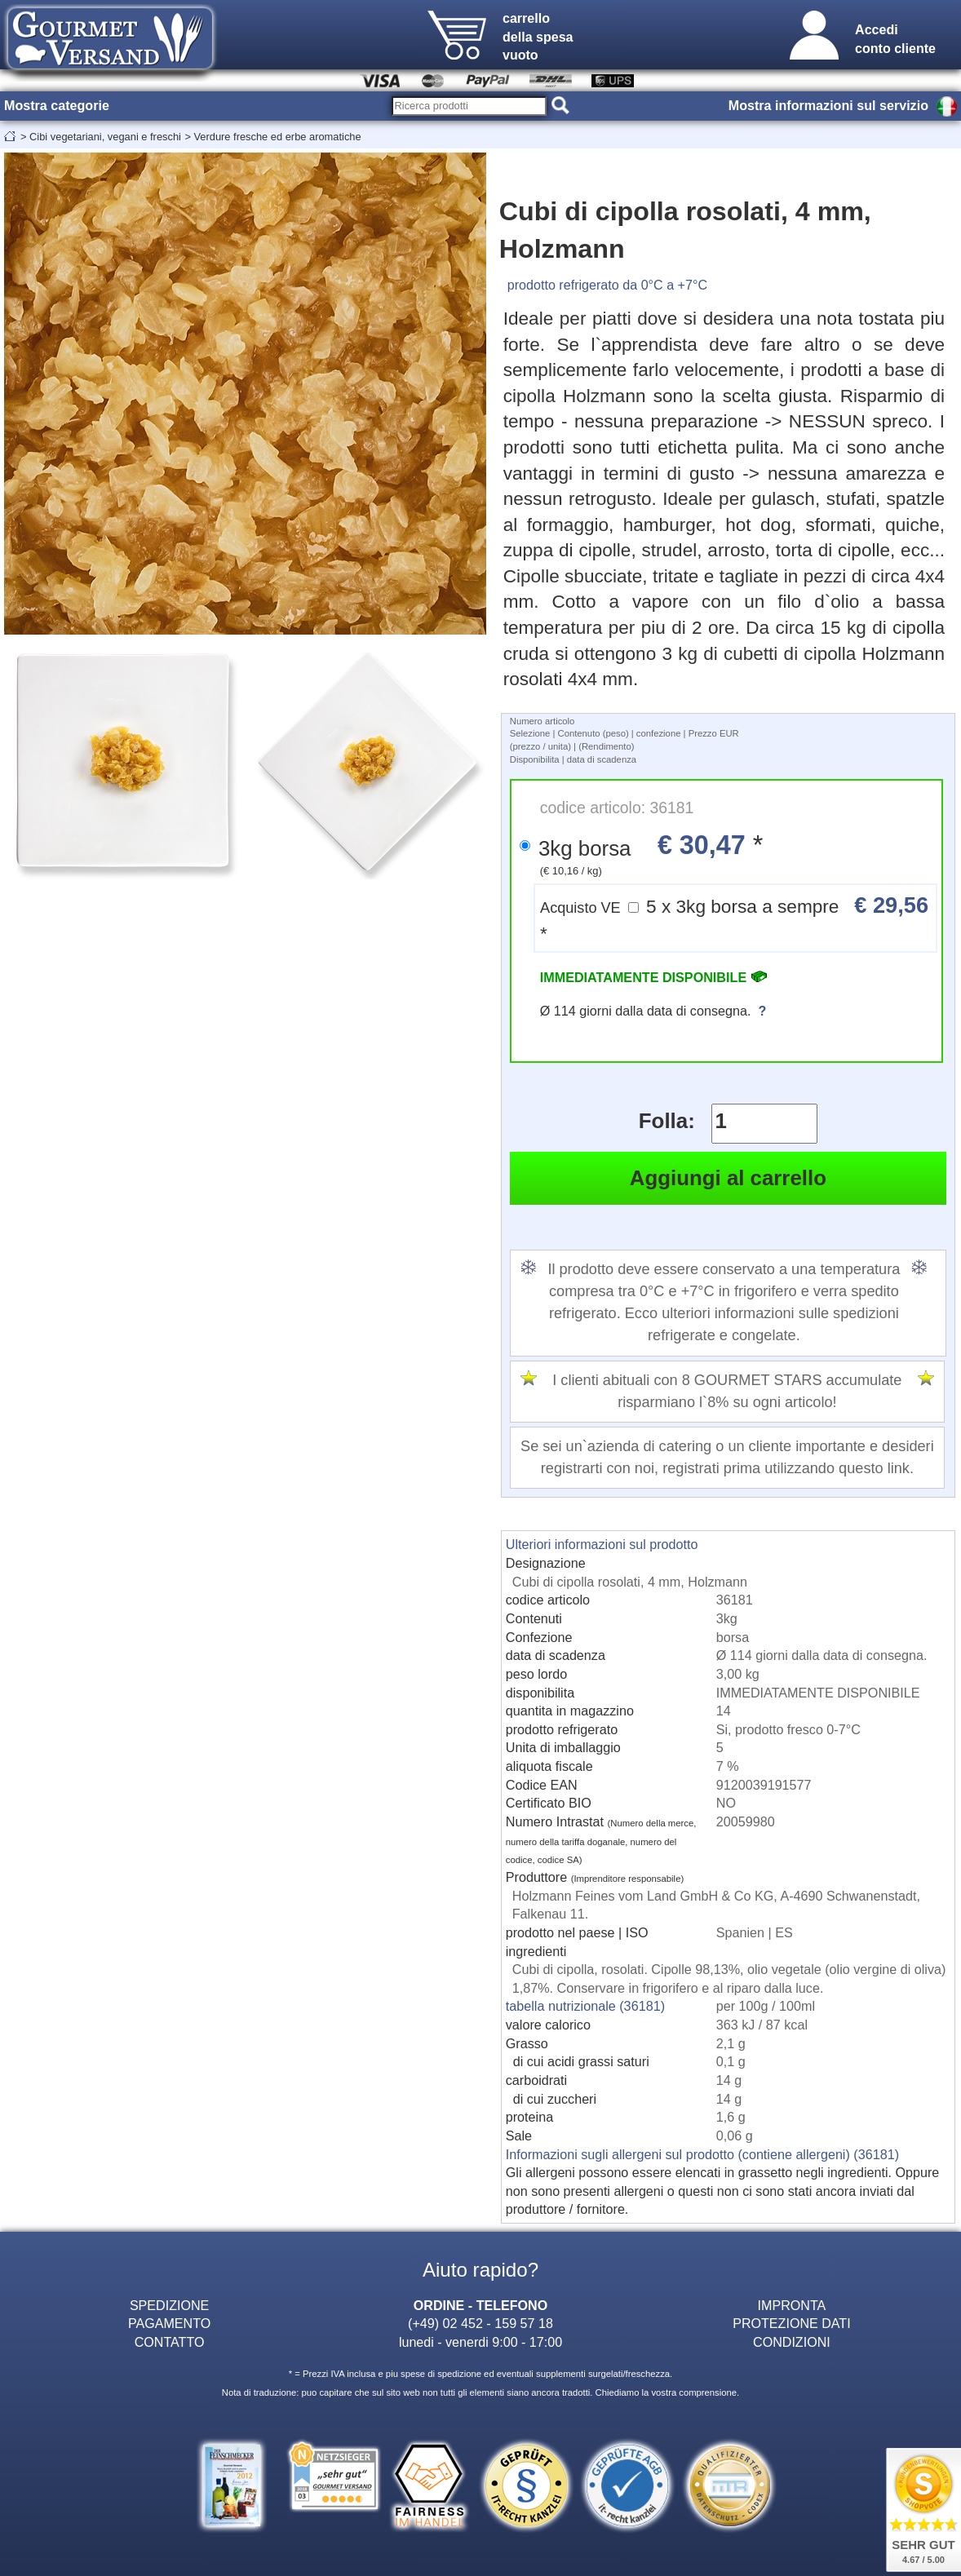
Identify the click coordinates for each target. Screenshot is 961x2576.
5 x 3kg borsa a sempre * (734, 918)
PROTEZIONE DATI (791, 2323)
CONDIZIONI (791, 2342)
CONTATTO (170, 2342)
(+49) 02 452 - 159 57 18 (480, 2323)
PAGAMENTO (169, 2323)
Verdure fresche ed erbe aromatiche (277, 137)
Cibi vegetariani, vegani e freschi (105, 137)
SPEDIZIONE (169, 2305)
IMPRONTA (792, 2305)
